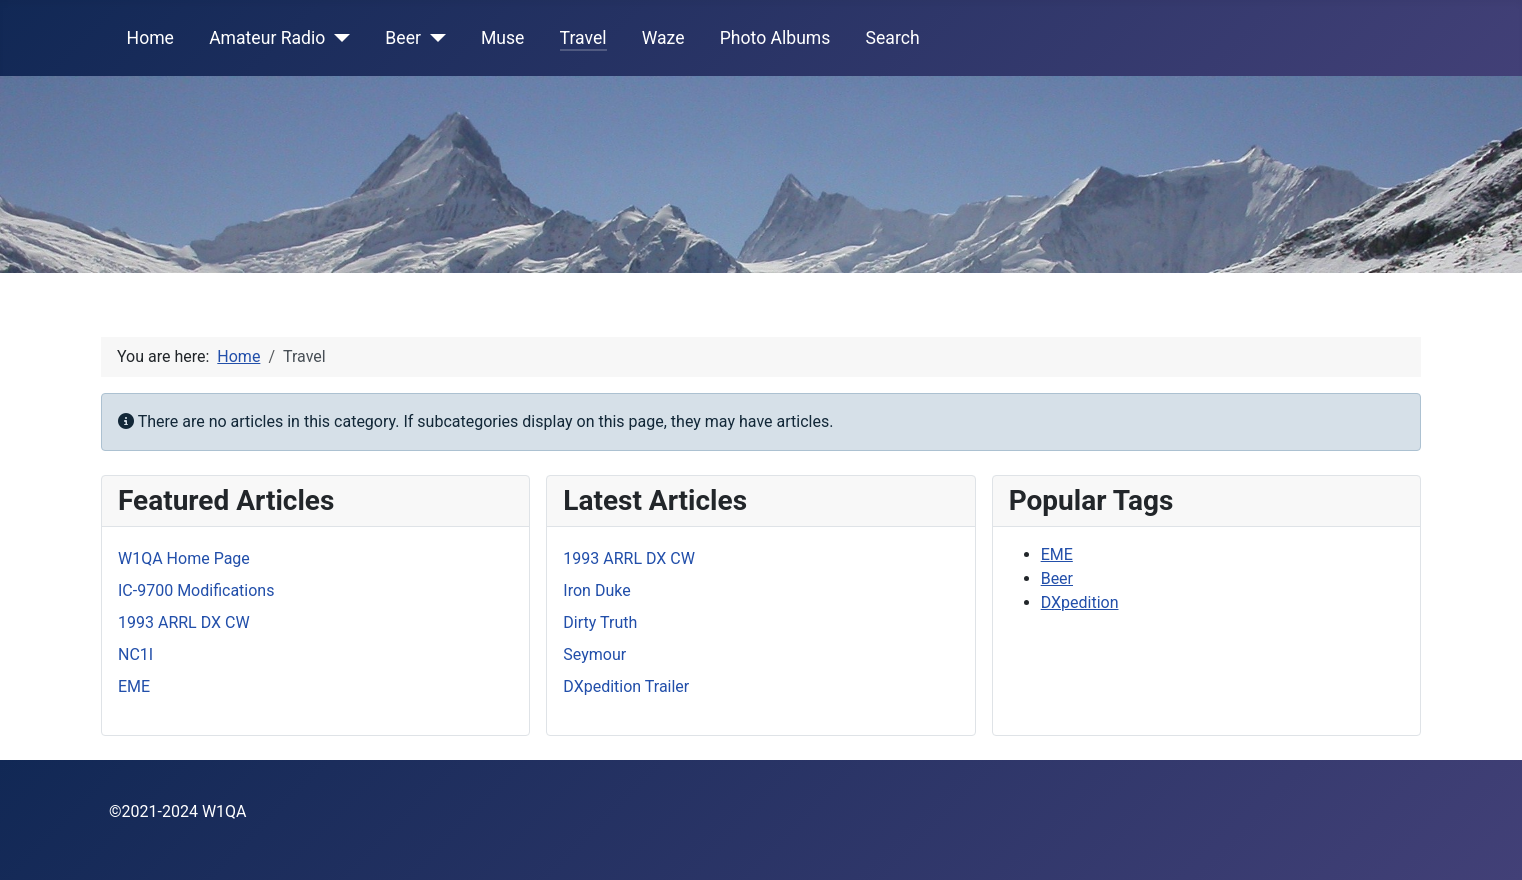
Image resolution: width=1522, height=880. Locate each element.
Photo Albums (775, 38)
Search (893, 38)
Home (150, 38)
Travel (583, 38)
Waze (663, 38)
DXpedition (1080, 602)
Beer (403, 38)
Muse (502, 38)
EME (1057, 554)
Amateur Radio (267, 38)
